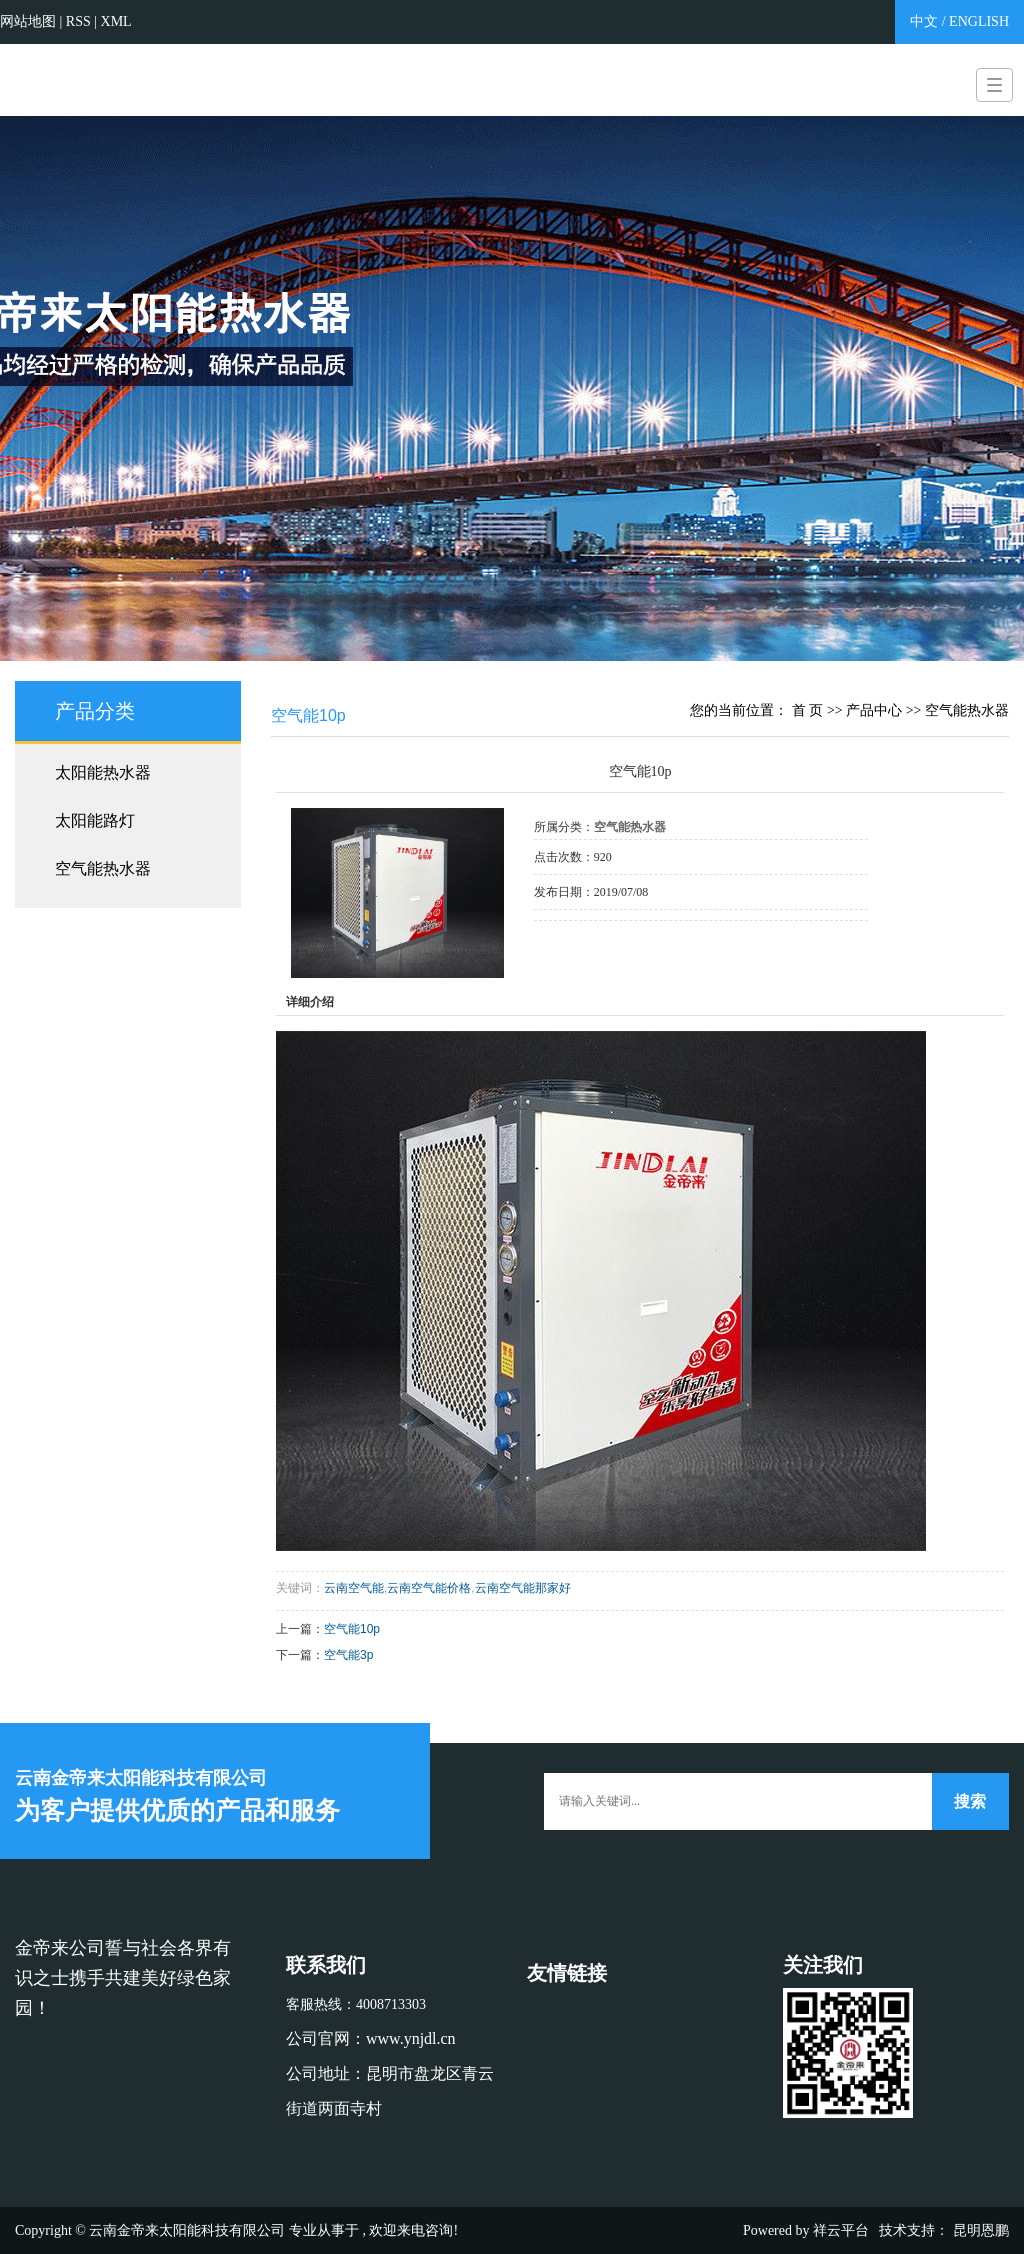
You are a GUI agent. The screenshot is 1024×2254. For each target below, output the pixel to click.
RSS (78, 21)
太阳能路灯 (95, 820)
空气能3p (348, 1655)
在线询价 (590, 948)
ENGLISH (979, 21)
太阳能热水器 (103, 772)
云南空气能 (354, 1588)
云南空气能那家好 (523, 1588)
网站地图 (30, 21)
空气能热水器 (103, 868)
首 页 (808, 710)
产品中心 (874, 710)
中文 (924, 21)
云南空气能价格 (429, 1588)
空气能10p (352, 1629)
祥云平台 (841, 2230)
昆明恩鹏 (981, 2230)
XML (116, 21)
